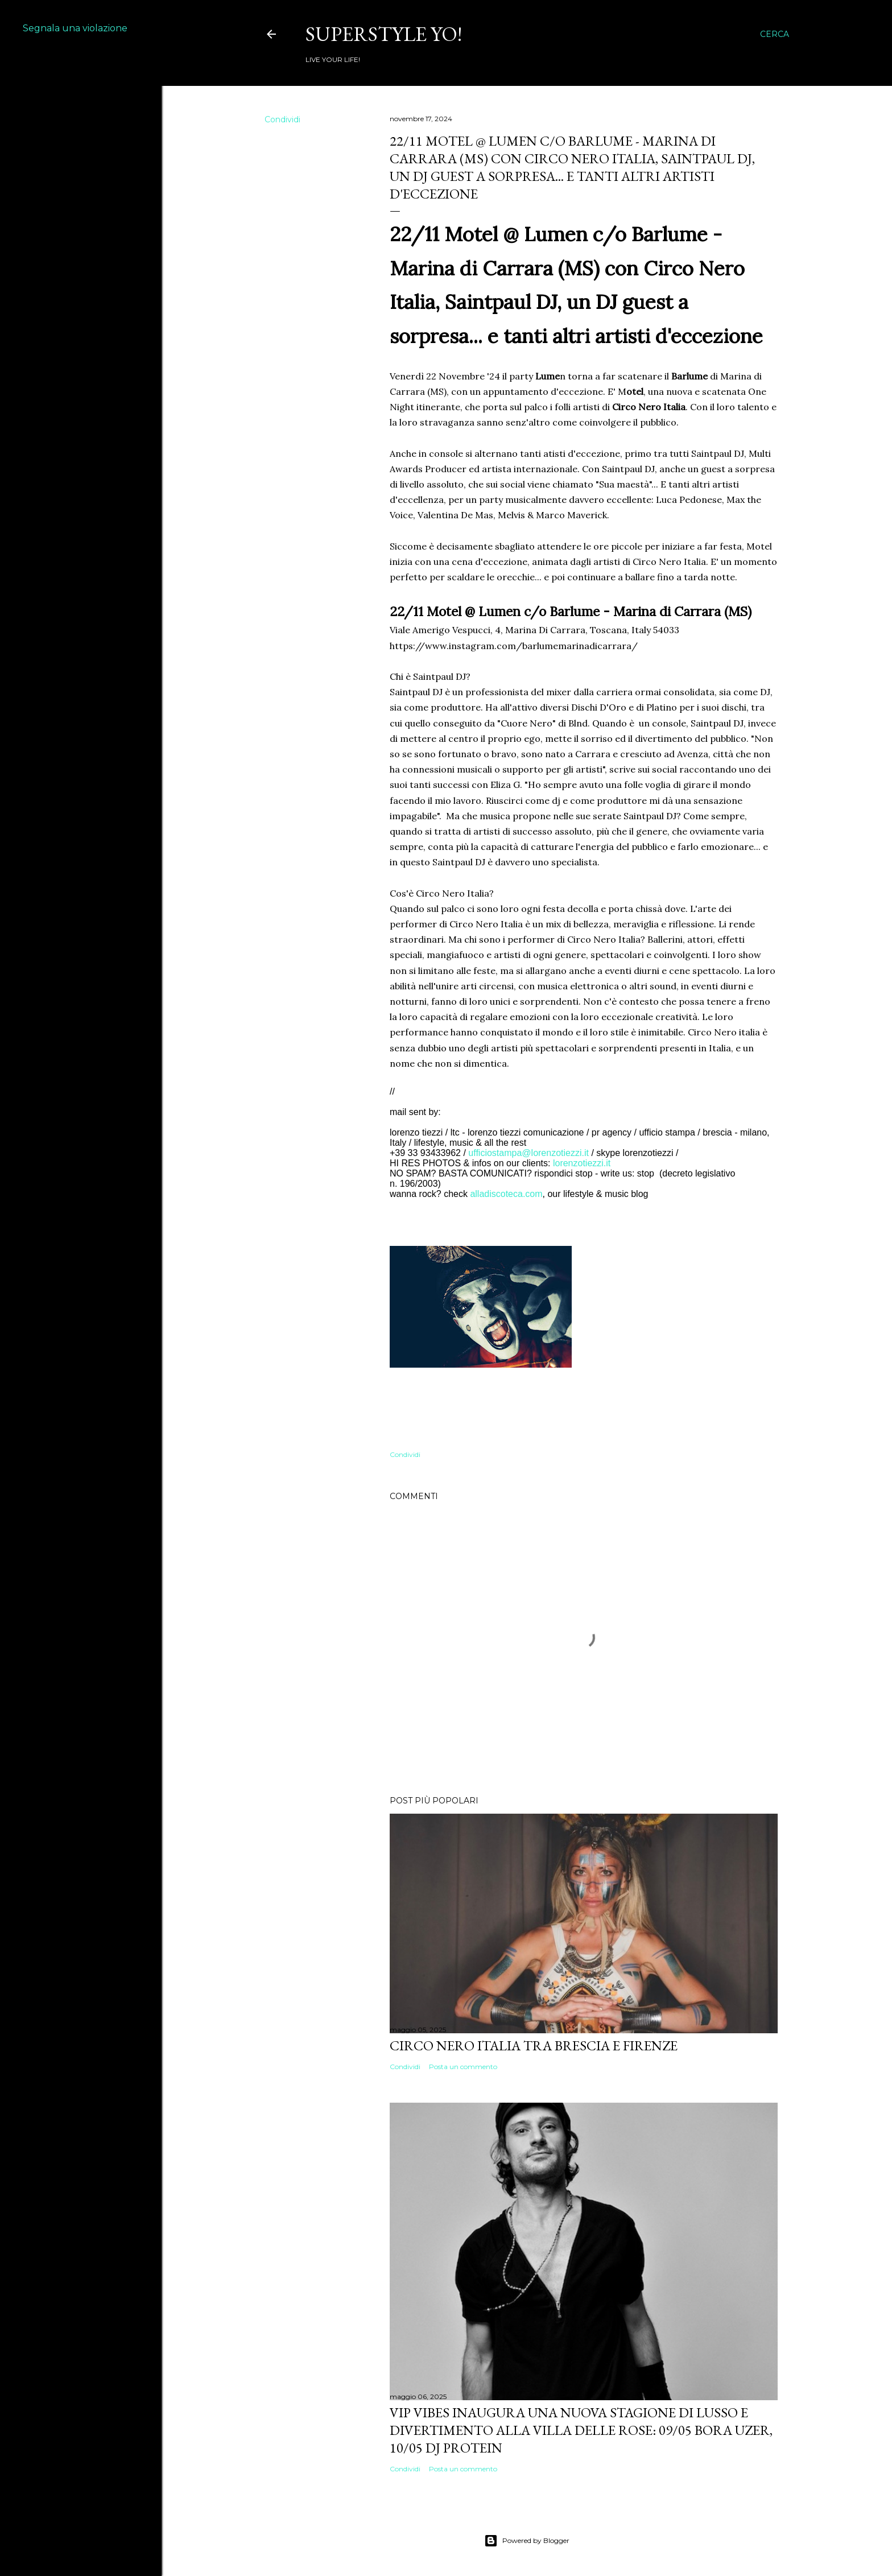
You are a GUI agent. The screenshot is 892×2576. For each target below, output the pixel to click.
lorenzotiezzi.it (581, 1163)
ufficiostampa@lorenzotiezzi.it (528, 1153)
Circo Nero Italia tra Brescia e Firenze (534, 2045)
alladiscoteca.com (506, 1194)
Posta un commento (463, 2066)
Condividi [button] (282, 119)
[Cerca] (774, 34)
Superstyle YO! (383, 33)
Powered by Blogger (526, 2541)
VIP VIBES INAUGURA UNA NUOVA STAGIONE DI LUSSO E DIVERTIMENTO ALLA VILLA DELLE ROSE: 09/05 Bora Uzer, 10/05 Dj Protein (581, 2430)
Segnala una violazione (75, 28)
